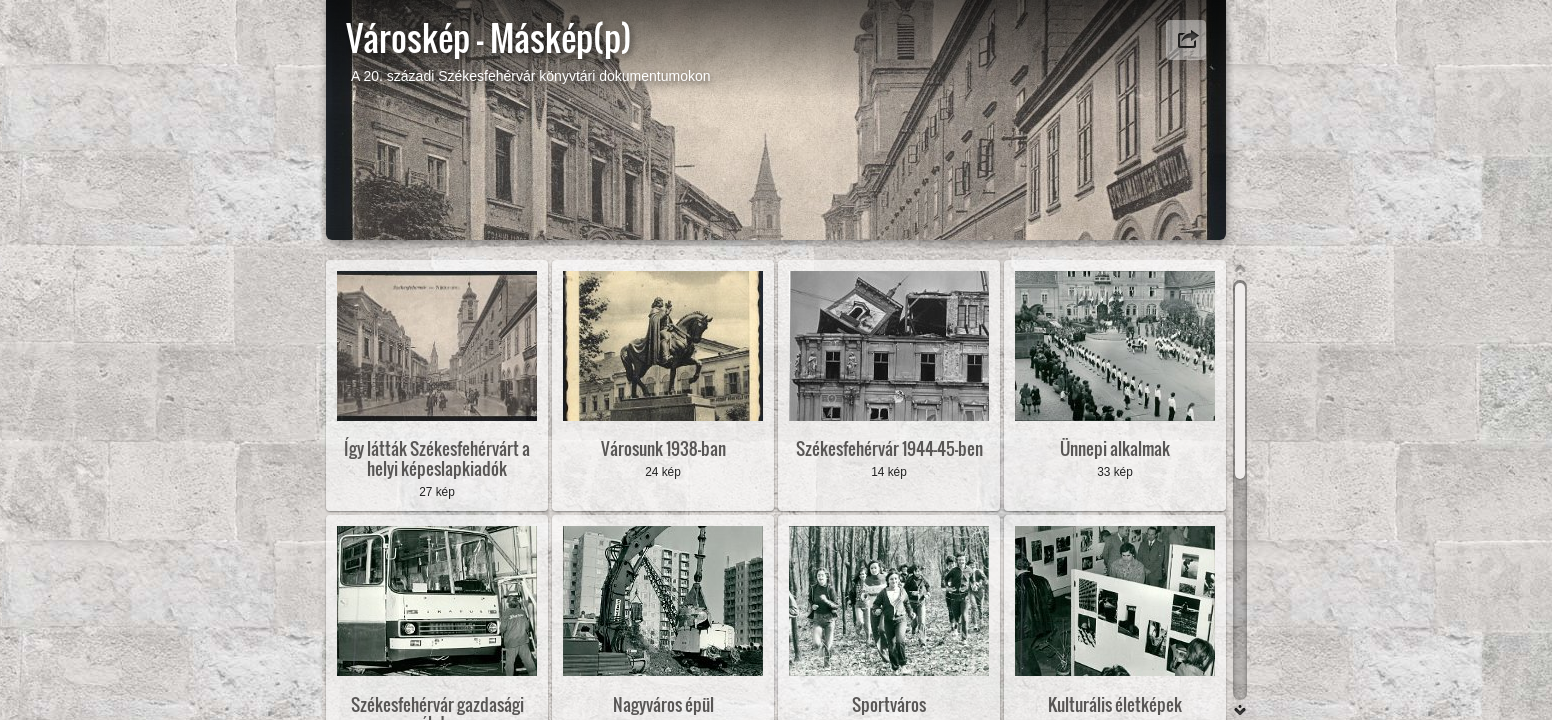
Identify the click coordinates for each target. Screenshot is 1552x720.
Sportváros (889, 704)
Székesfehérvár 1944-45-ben (889, 448)
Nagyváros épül (663, 704)
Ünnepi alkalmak (1115, 448)
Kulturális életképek (1115, 704)
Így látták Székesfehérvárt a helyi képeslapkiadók (437, 458)
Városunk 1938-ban (663, 448)
